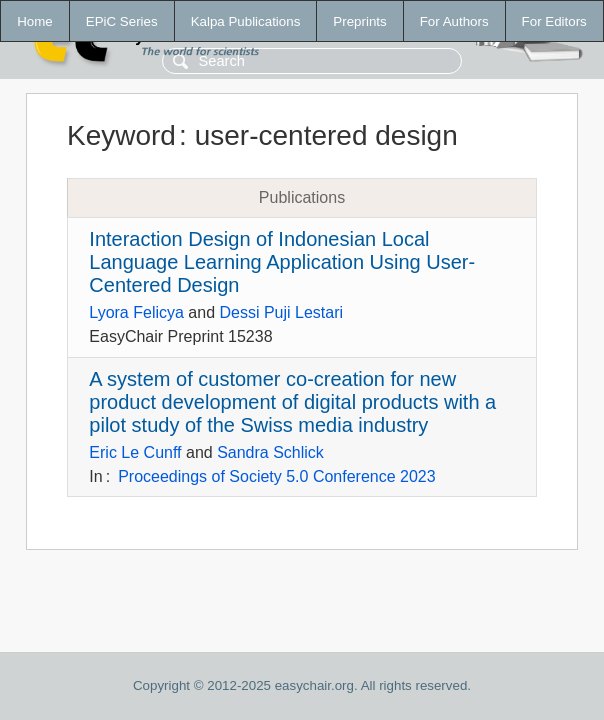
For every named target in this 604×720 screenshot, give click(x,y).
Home (35, 21)
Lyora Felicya (136, 312)
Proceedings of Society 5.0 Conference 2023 (277, 476)
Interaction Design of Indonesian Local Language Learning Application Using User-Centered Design (282, 262)
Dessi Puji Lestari (281, 312)
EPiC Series (122, 21)
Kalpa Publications (246, 21)
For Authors (454, 21)
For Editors (554, 21)
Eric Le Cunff (135, 452)
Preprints (359, 21)
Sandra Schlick (270, 452)
